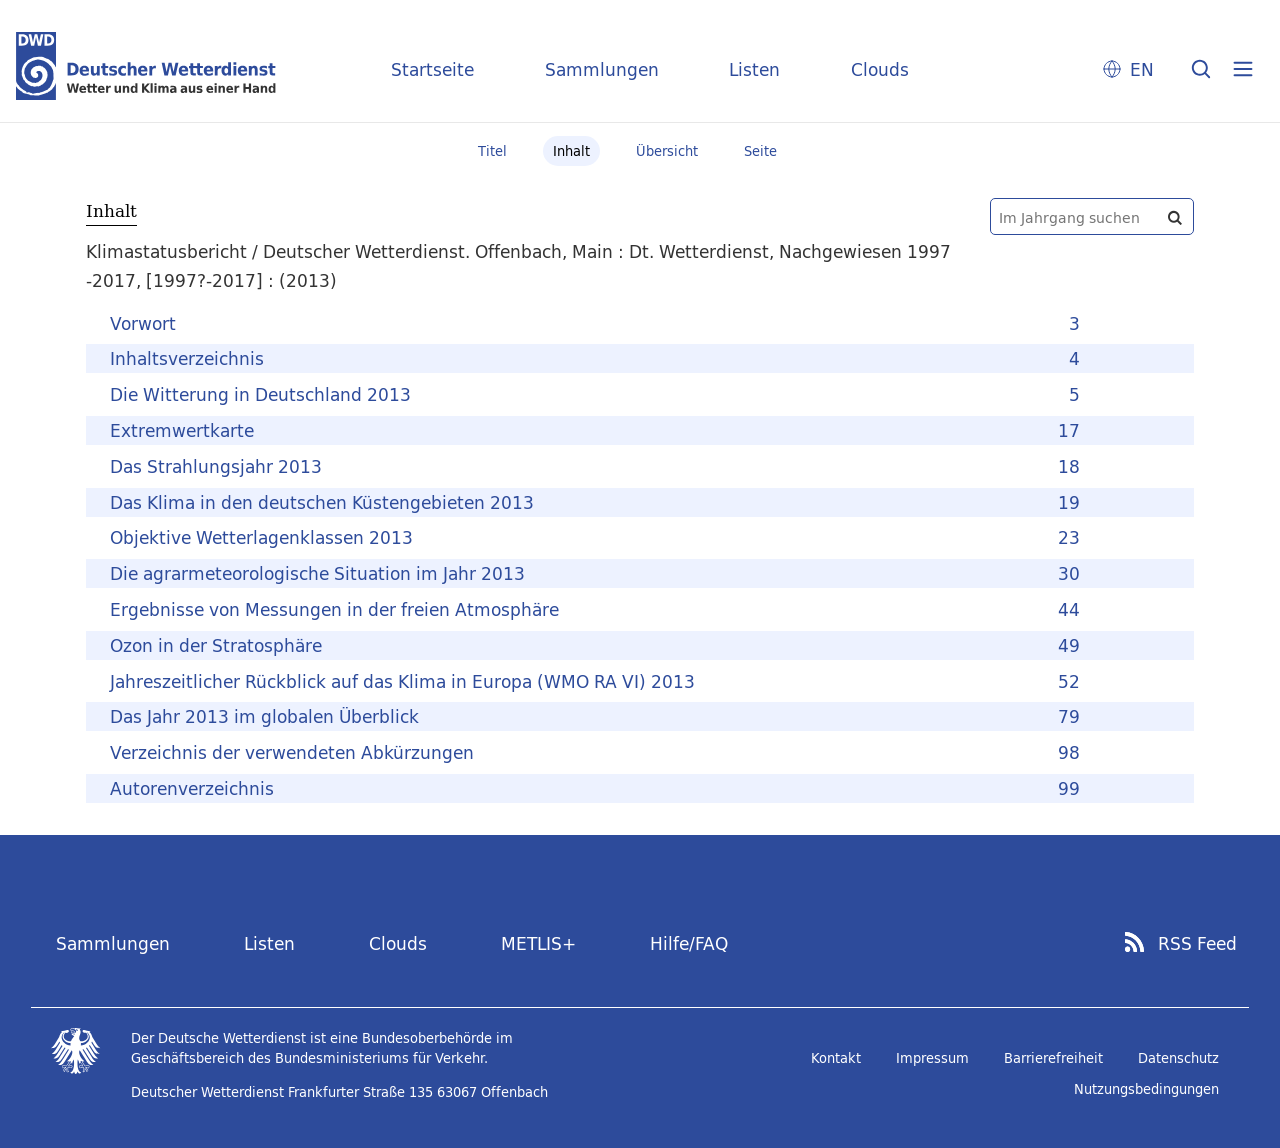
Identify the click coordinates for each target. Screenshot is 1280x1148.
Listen (754, 69)
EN (1142, 69)
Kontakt (836, 1058)
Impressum (932, 1058)
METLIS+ (538, 943)
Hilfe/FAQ (689, 943)
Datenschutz (1178, 1058)
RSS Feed (1197, 944)
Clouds (880, 69)
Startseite (432, 69)
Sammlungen (602, 69)
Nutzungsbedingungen (1146, 1089)
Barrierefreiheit (1053, 1058)
